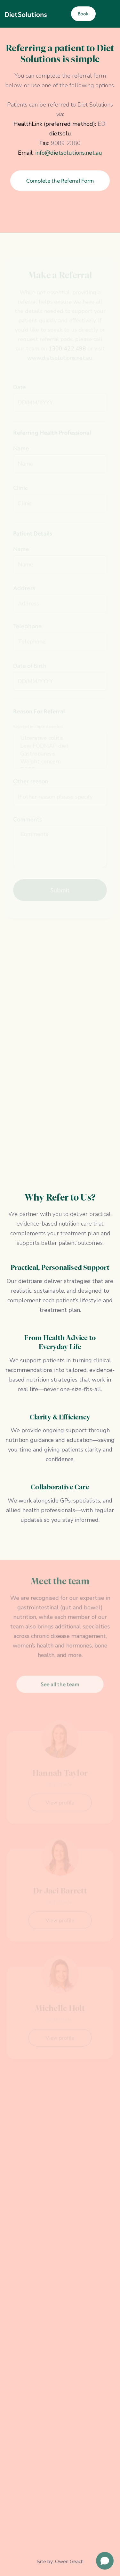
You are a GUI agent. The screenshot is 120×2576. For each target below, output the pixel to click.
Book (83, 14)
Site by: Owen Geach (60, 2561)
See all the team (60, 1683)
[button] (107, 14)
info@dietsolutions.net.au (68, 153)
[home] (26, 14)
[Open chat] (105, 2561)
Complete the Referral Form (60, 180)
